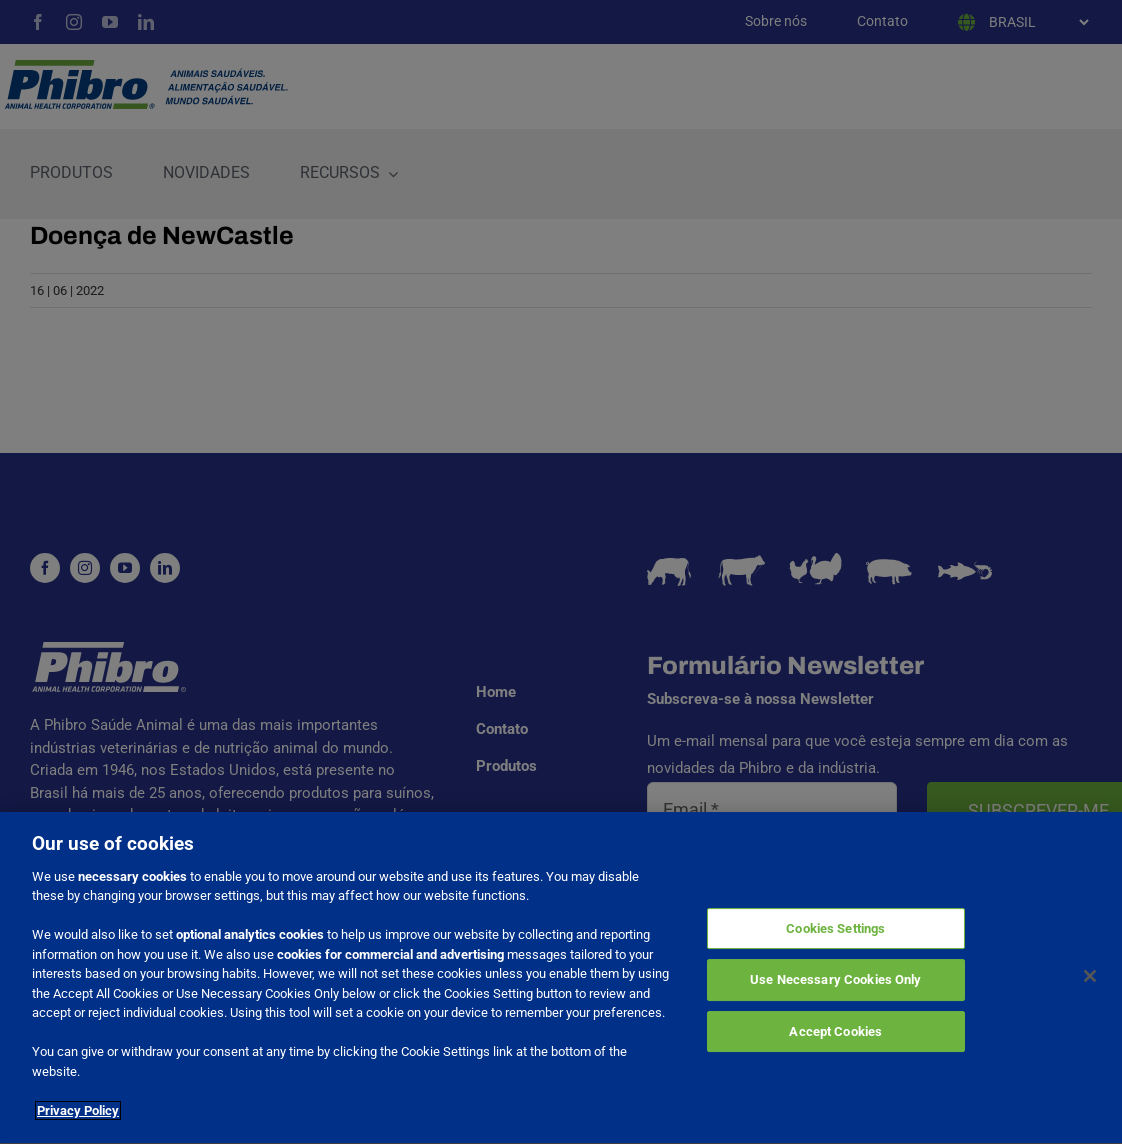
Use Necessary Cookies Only (835, 982)
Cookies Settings (835, 931)
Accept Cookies (835, 1034)
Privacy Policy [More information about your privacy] (78, 1113)
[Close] (1090, 978)
